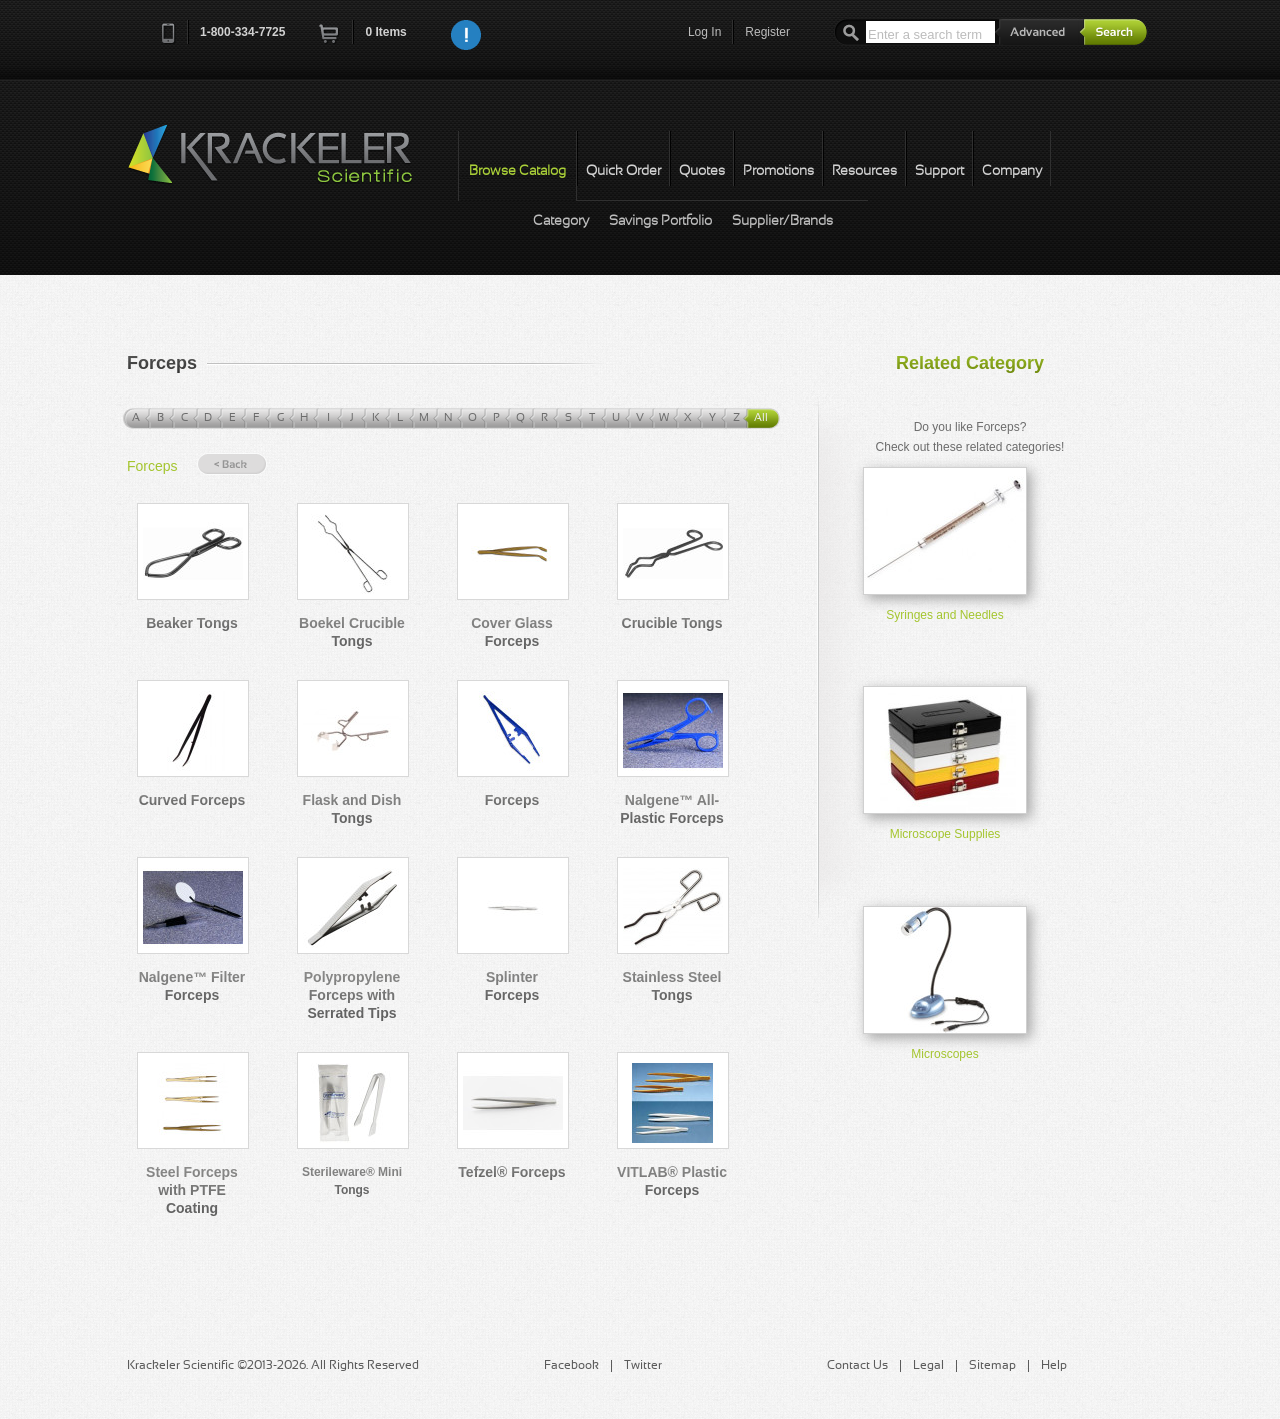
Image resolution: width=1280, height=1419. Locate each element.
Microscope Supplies (945, 834)
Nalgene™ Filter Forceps (192, 986)
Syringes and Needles (944, 615)
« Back (232, 464)
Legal (928, 1366)
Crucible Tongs (672, 623)
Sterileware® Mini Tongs (352, 1181)
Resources (864, 171)
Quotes (702, 171)
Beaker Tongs (192, 623)
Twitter (643, 1366)
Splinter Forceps (512, 986)
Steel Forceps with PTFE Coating (192, 1190)
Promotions (778, 171)
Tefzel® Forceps (511, 1172)
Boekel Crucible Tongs (352, 632)
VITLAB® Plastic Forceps (672, 1181)
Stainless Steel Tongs (672, 986)
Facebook (571, 1366)
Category (561, 221)
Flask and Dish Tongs (352, 809)
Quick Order (623, 171)
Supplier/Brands (782, 221)
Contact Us (857, 1366)
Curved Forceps (192, 800)
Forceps (152, 466)
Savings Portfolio (660, 221)
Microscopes (944, 1054)
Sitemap (992, 1366)
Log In (704, 32)
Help (1054, 1366)
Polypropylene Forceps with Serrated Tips (352, 995)
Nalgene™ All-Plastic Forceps (672, 809)
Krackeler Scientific (290, 165)
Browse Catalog (517, 171)
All (761, 418)
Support (939, 171)
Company (1012, 171)
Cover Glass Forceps (512, 632)
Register (767, 32)
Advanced (1040, 31)
